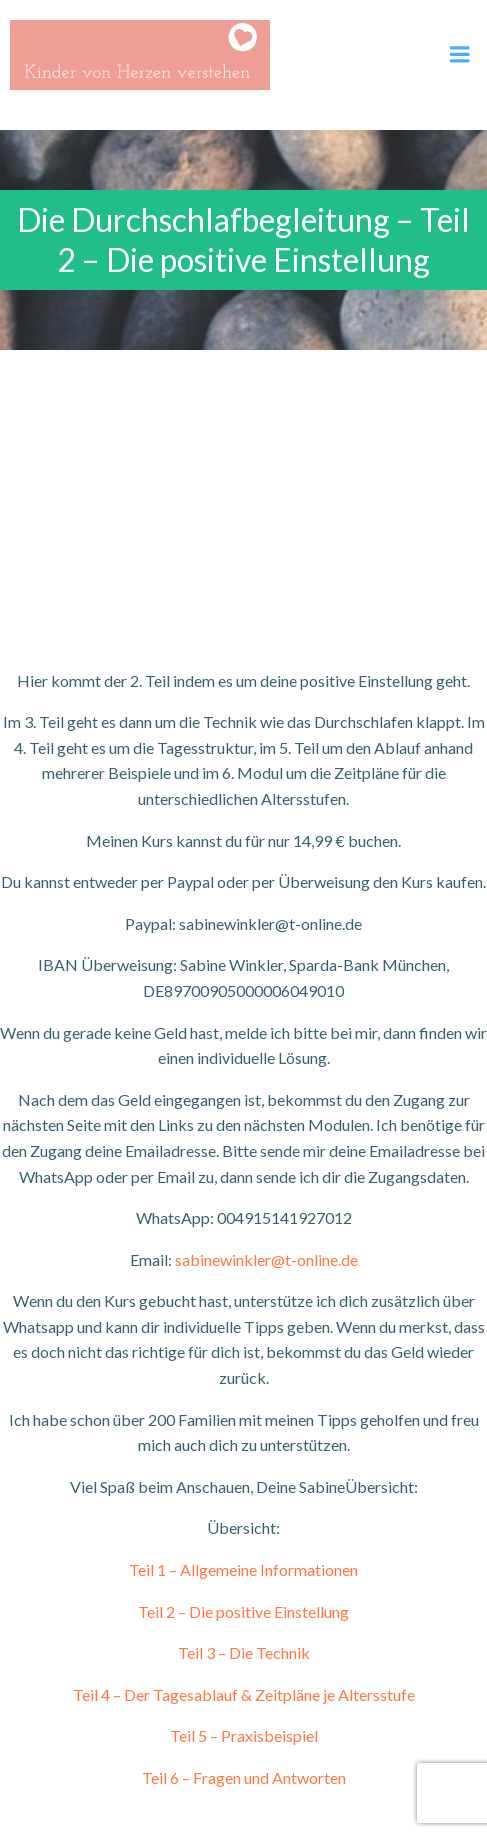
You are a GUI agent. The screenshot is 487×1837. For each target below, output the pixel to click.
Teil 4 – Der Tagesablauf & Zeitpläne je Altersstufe (244, 1694)
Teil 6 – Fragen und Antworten (244, 1777)
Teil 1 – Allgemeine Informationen (243, 1569)
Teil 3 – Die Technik (244, 1652)
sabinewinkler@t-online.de (266, 1259)
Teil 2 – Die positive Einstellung (243, 1611)
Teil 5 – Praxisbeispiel (244, 1735)
